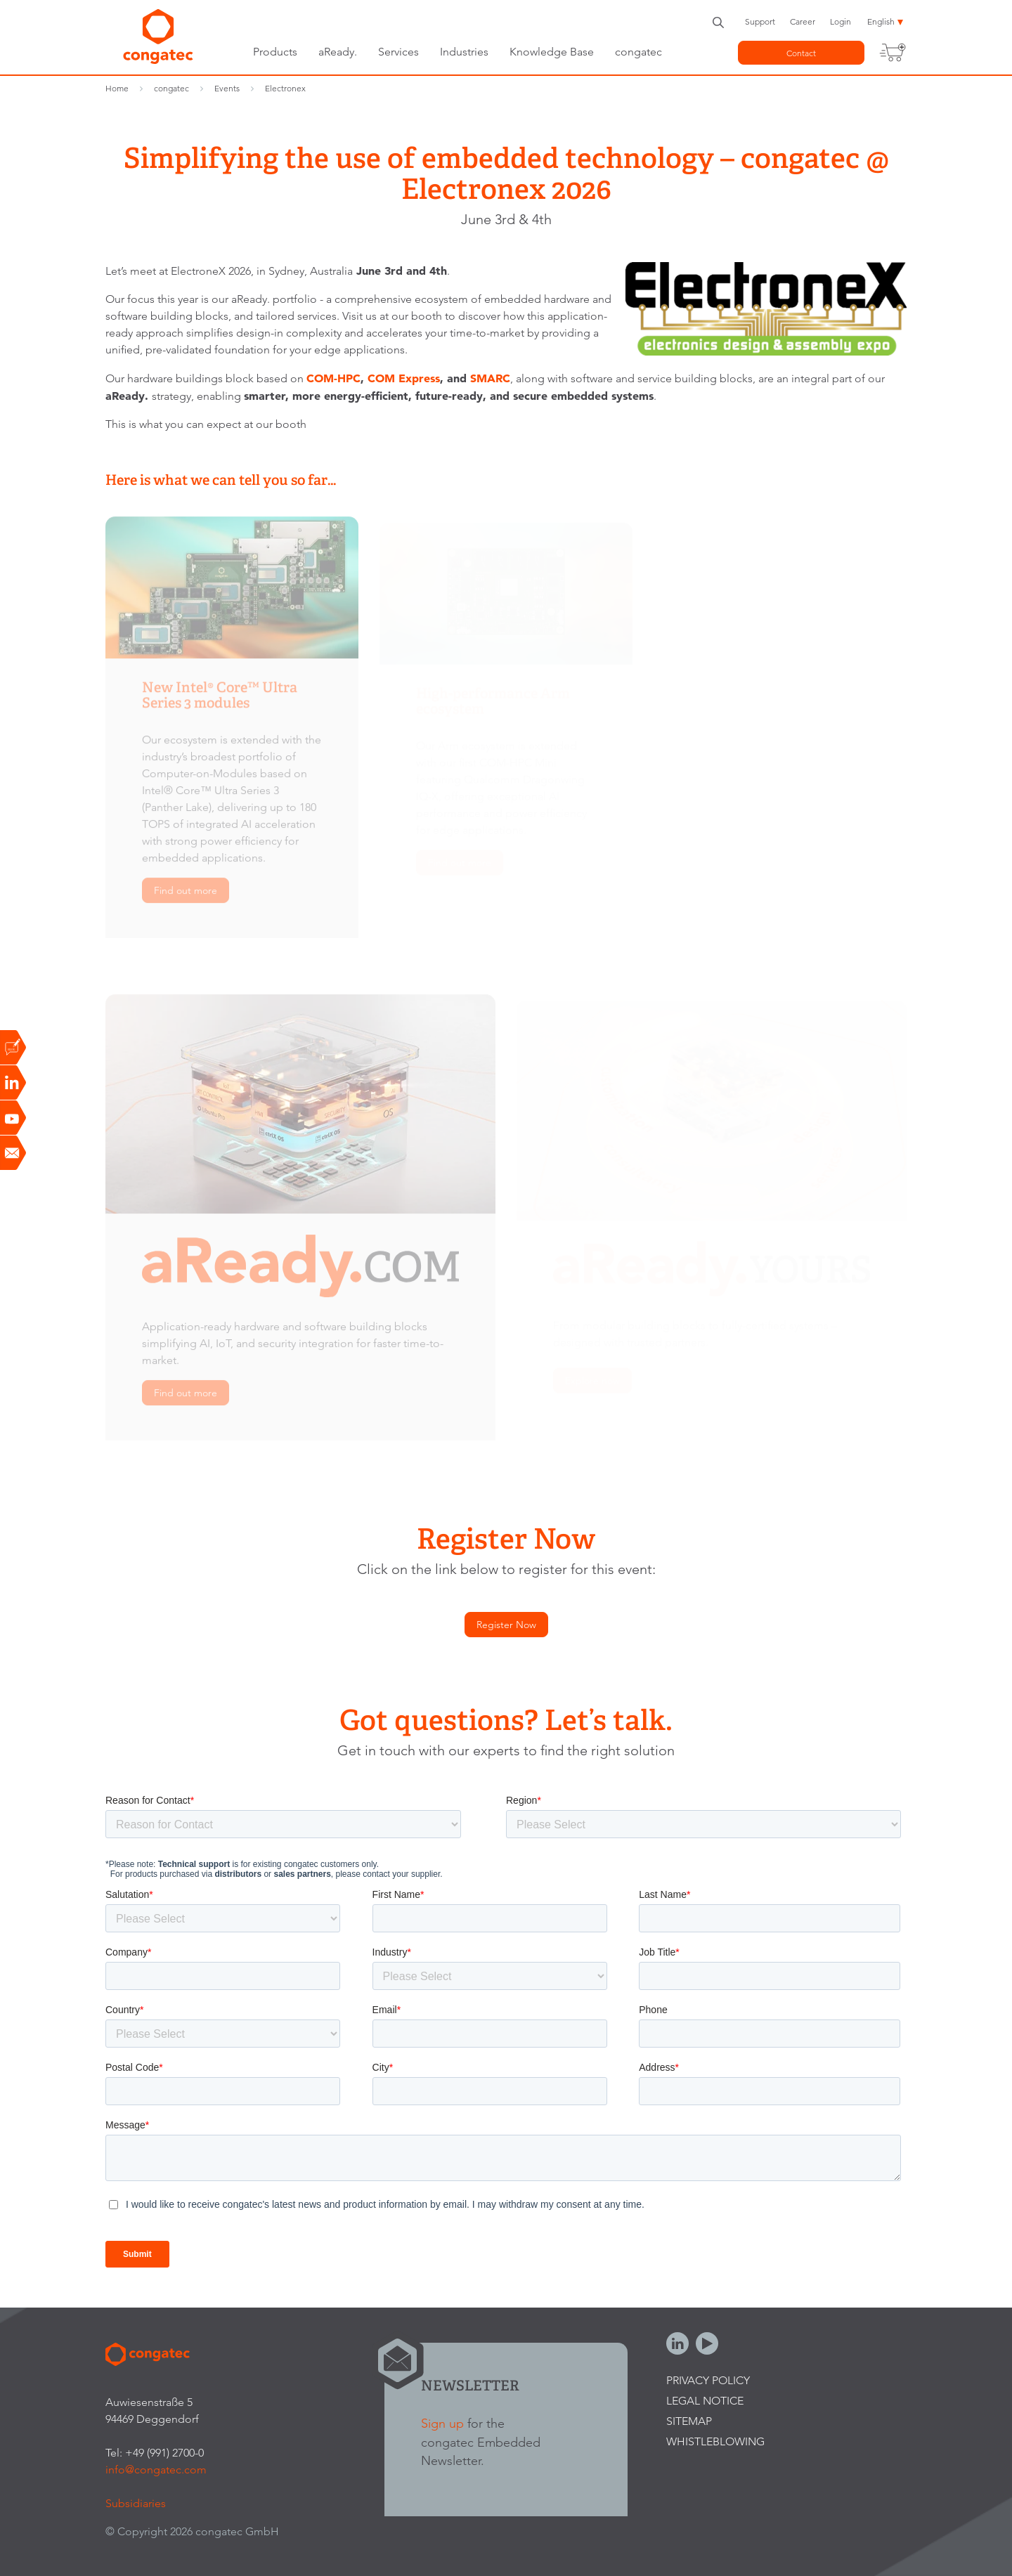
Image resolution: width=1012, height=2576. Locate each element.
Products (275, 51)
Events (227, 88)
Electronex (285, 88)
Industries (464, 51)
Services (398, 51)
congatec (638, 51)
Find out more (185, 896)
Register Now (506, 1624)
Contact (801, 53)
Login (840, 21)
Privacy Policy (708, 2380)
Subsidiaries (135, 2503)
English (881, 21)
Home (117, 88)
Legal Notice (705, 2400)
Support (760, 21)
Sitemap (689, 2421)
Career (802, 21)
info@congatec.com (156, 2469)
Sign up (442, 2423)
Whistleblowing (715, 2441)
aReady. (337, 51)
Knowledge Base (552, 51)
